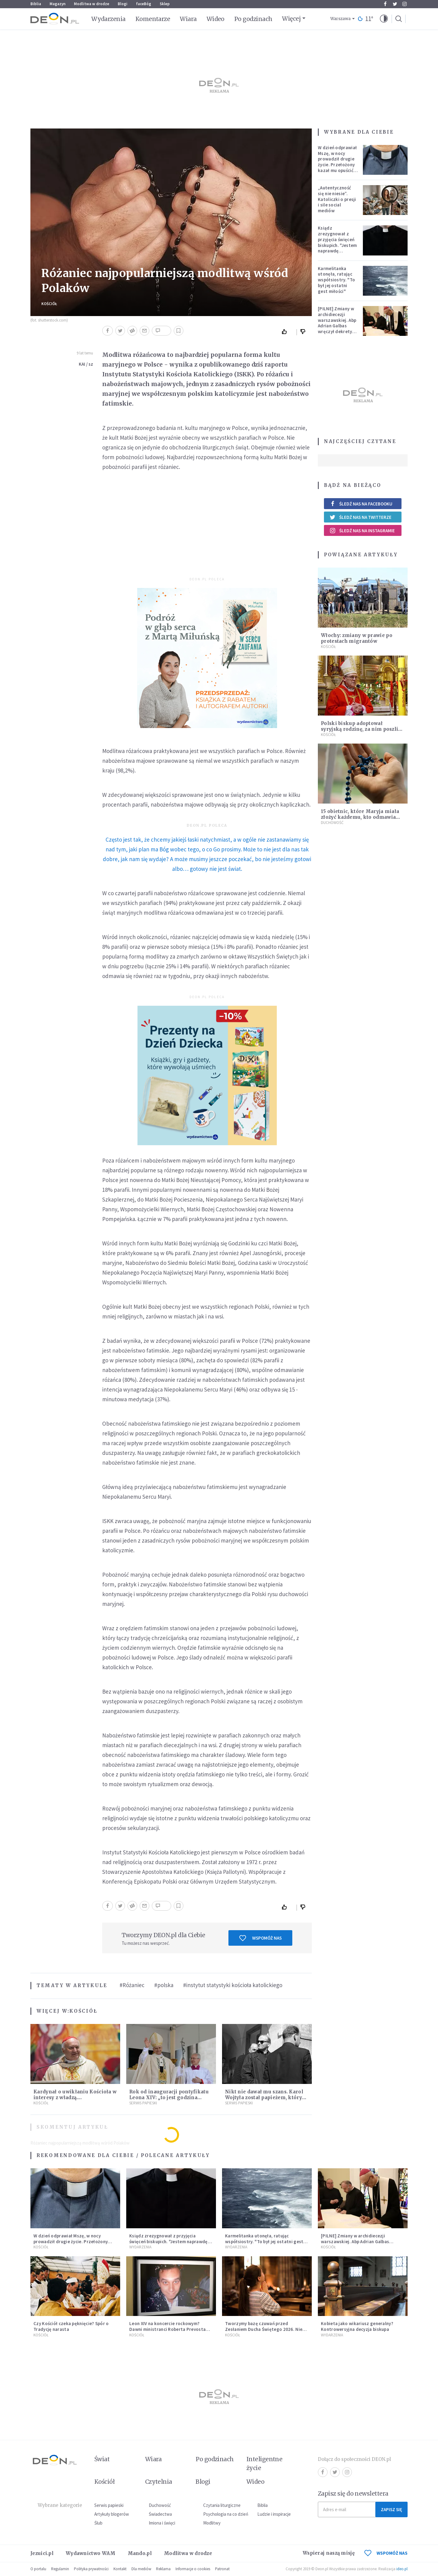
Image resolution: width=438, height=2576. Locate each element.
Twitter (395, 4)
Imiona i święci (162, 2523)
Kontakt (120, 2568)
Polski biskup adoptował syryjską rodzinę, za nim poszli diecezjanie (359, 729)
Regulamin (60, 2568)
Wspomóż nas (260, 1938)
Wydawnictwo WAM (91, 2553)
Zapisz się (391, 2509)
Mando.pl (140, 2553)
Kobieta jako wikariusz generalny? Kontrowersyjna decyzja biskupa (357, 2326)
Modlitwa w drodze (91, 3)
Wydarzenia (108, 19)
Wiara (188, 19)
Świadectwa (160, 2514)
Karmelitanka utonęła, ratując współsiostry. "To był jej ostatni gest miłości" (336, 280)
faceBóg (143, 3)
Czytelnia (158, 2481)
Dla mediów (141, 2568)
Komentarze (152, 19)
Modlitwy (212, 2523)
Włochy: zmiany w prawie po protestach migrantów (356, 638)
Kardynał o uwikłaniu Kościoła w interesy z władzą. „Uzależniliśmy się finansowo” (74, 2097)
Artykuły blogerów (111, 2514)
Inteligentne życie (264, 2463)
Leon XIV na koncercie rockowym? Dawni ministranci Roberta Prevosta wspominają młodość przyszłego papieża (167, 2332)
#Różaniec (132, 1985)
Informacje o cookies (193, 2568)
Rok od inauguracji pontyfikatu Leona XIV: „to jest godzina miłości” (169, 2097)
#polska (163, 1985)
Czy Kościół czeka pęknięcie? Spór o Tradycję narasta (71, 2326)
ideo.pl (402, 2568)
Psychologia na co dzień (225, 2514)
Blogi (122, 3)
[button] (383, 19)
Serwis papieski (108, 2505)
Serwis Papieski (143, 2103)
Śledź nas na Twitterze (360, 517)
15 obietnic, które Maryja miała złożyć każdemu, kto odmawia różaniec (360, 817)
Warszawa (340, 19)
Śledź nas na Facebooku (360, 504)
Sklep (165, 3)
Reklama (163, 2568)
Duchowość (332, 822)
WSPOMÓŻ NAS (386, 2553)
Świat (101, 2459)
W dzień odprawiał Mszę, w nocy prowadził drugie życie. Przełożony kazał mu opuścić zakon (337, 162)
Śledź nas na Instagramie (362, 530)
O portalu (38, 2568)
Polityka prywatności (91, 2568)
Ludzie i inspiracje (274, 2514)
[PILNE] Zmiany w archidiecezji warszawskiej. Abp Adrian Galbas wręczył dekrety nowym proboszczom (337, 326)
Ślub (98, 2523)
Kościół (49, 303)
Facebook (385, 4)
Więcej (291, 18)
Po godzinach (253, 19)
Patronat (222, 2568)
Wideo (215, 19)
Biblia (35, 3)
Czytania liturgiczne (222, 2505)
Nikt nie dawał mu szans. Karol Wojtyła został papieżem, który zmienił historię (264, 2097)
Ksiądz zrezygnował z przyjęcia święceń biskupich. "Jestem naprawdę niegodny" (337, 242)
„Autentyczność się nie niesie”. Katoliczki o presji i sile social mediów (337, 199)
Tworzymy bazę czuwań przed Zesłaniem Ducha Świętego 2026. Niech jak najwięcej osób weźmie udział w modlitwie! (266, 2332)
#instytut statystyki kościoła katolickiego (232, 1985)
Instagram (404, 4)
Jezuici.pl (42, 2553)
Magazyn (57, 3)
